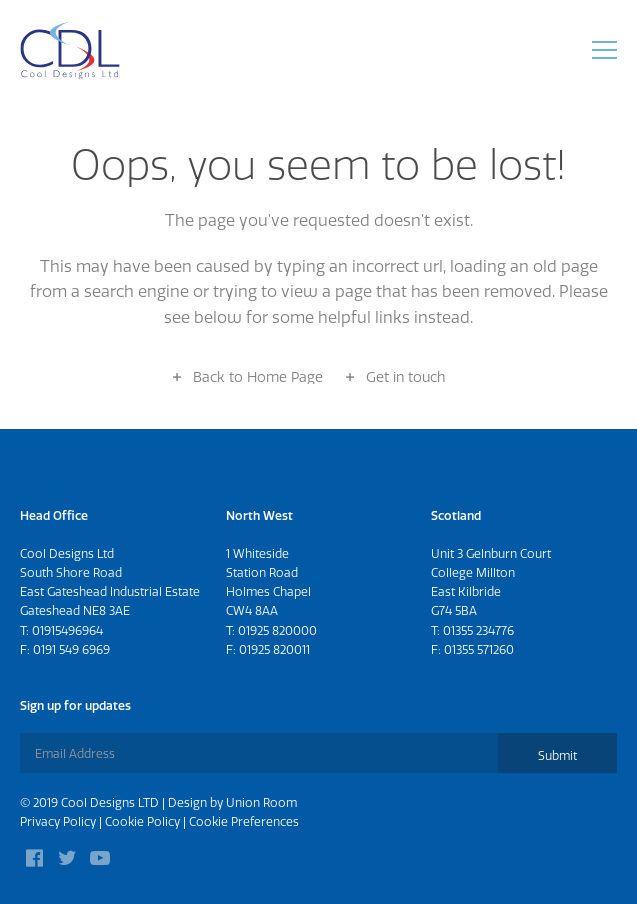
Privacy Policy (58, 821)
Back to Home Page (258, 377)
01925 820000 (277, 630)
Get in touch (405, 377)
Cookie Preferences (244, 821)
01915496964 (67, 630)
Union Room (261, 802)
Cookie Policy (142, 821)
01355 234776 (478, 630)
